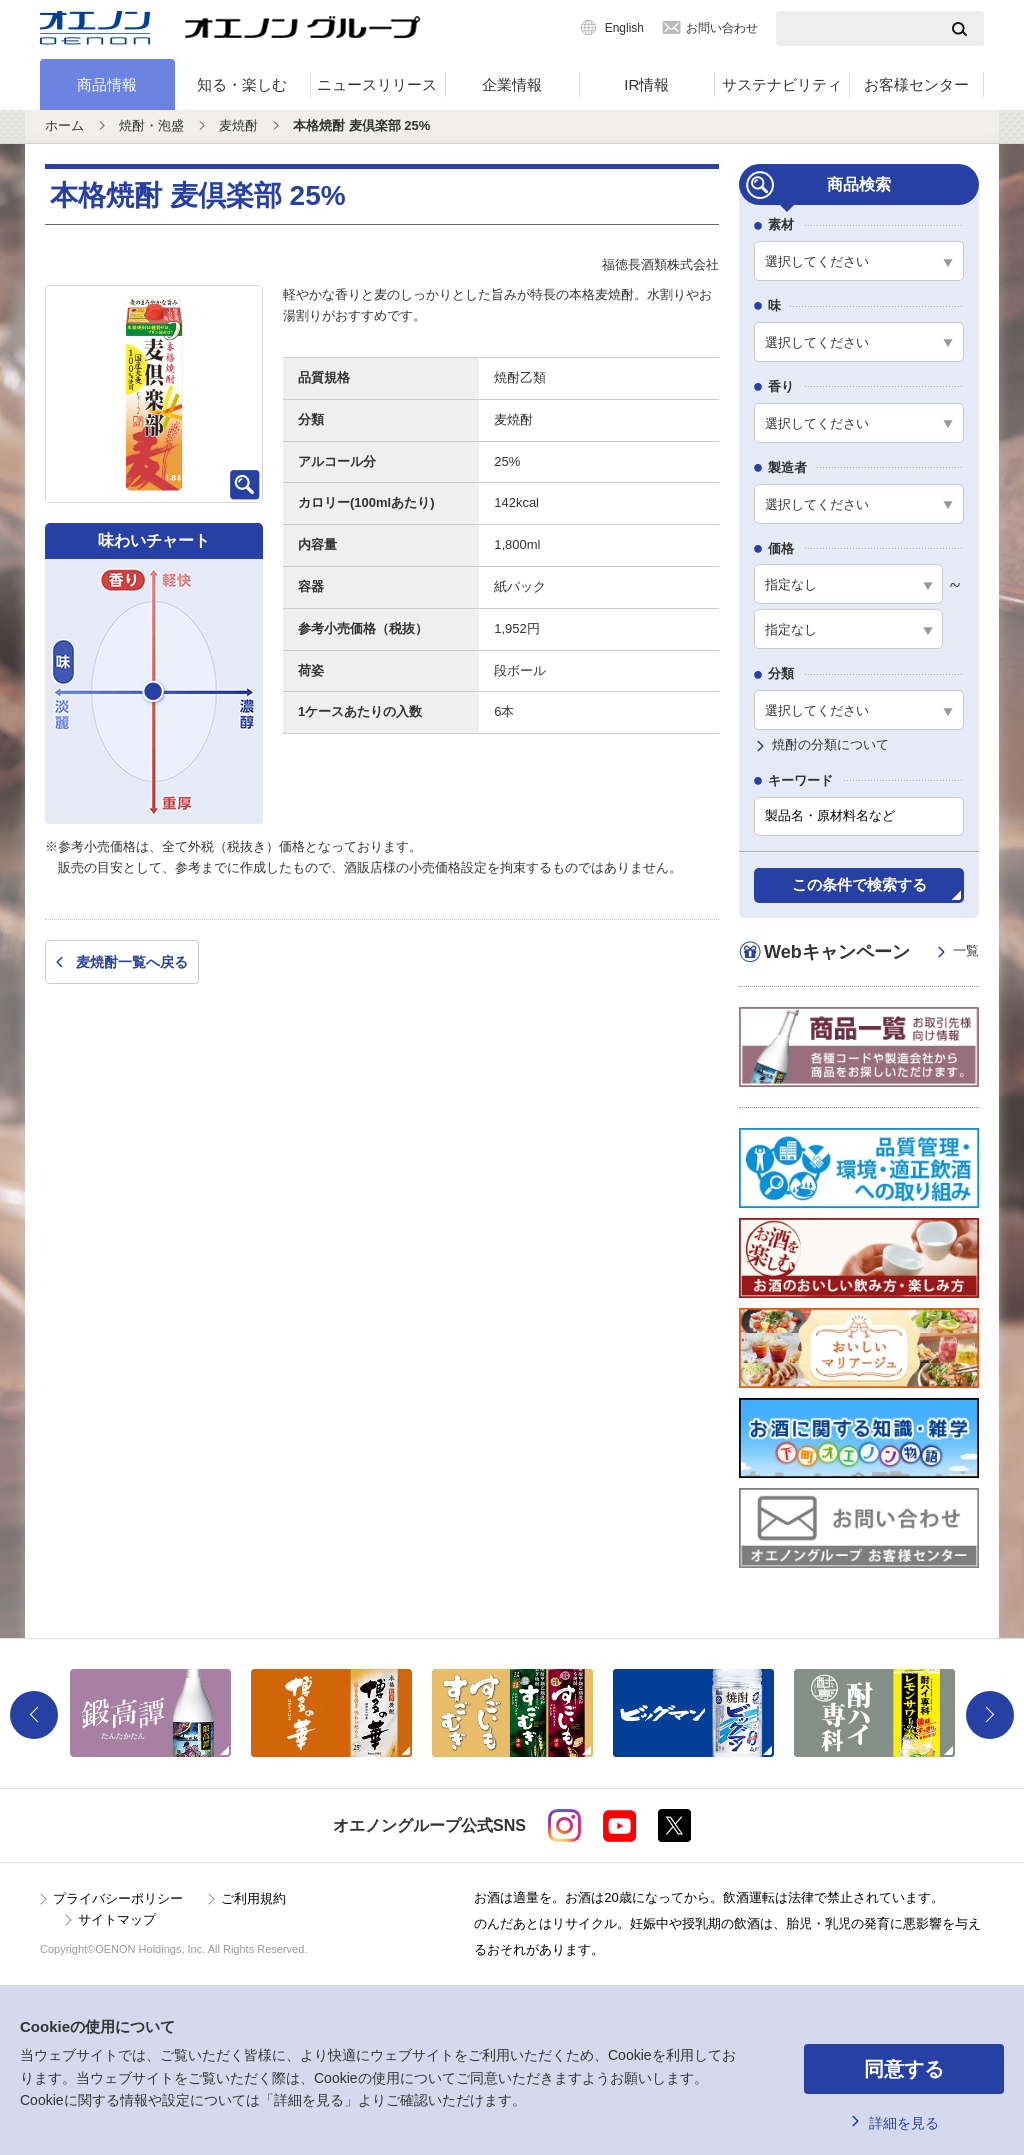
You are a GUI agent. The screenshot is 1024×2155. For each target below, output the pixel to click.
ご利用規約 (253, 1898)
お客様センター (916, 84)
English (624, 28)
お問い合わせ (722, 28)
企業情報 (512, 84)
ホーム (64, 125)
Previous (34, 1715)
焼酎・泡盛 (151, 125)
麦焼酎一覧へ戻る (132, 962)
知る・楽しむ (242, 84)
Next (990, 1715)
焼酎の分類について (830, 744)
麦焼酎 (238, 125)
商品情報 (107, 84)
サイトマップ (117, 1919)
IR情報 (646, 84)
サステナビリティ (782, 84)
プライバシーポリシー (118, 1898)
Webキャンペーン (871, 951)
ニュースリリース (377, 84)
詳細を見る (904, 2123)
